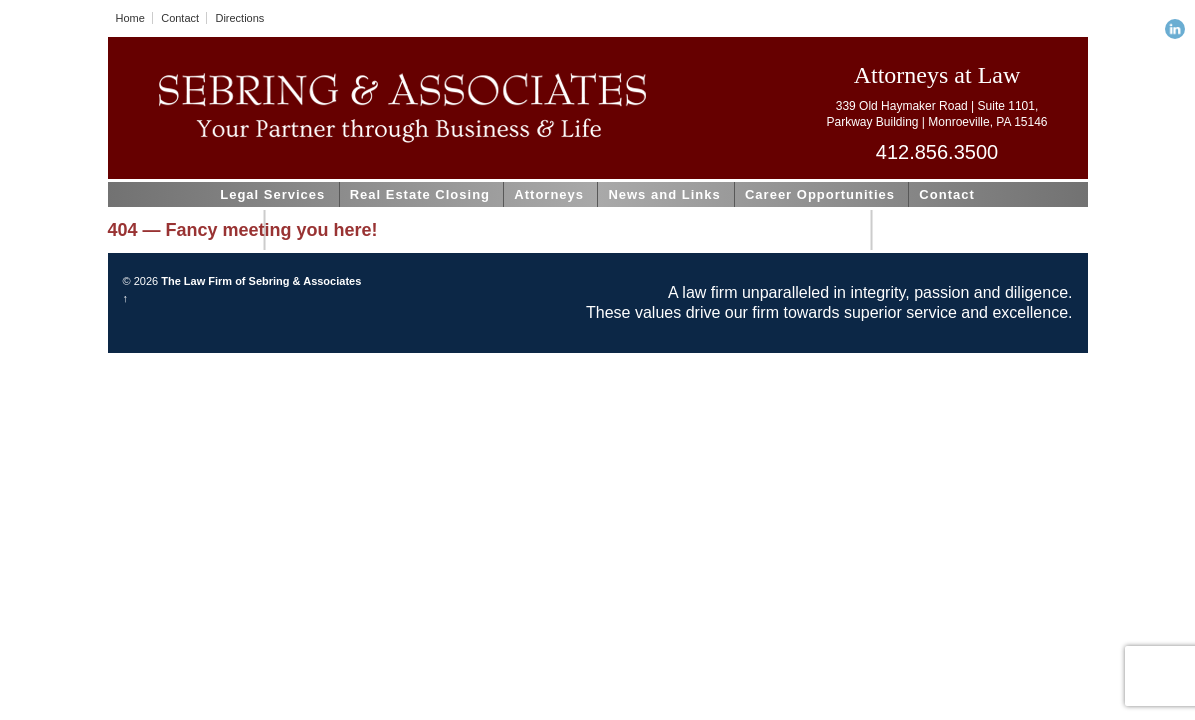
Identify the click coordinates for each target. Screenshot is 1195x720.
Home (130, 18)
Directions (239, 18)
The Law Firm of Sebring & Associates (259, 281)
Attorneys (549, 194)
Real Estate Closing (420, 194)
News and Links (664, 194)
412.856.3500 (937, 152)
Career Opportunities (820, 194)
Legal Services (272, 194)
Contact (180, 18)
